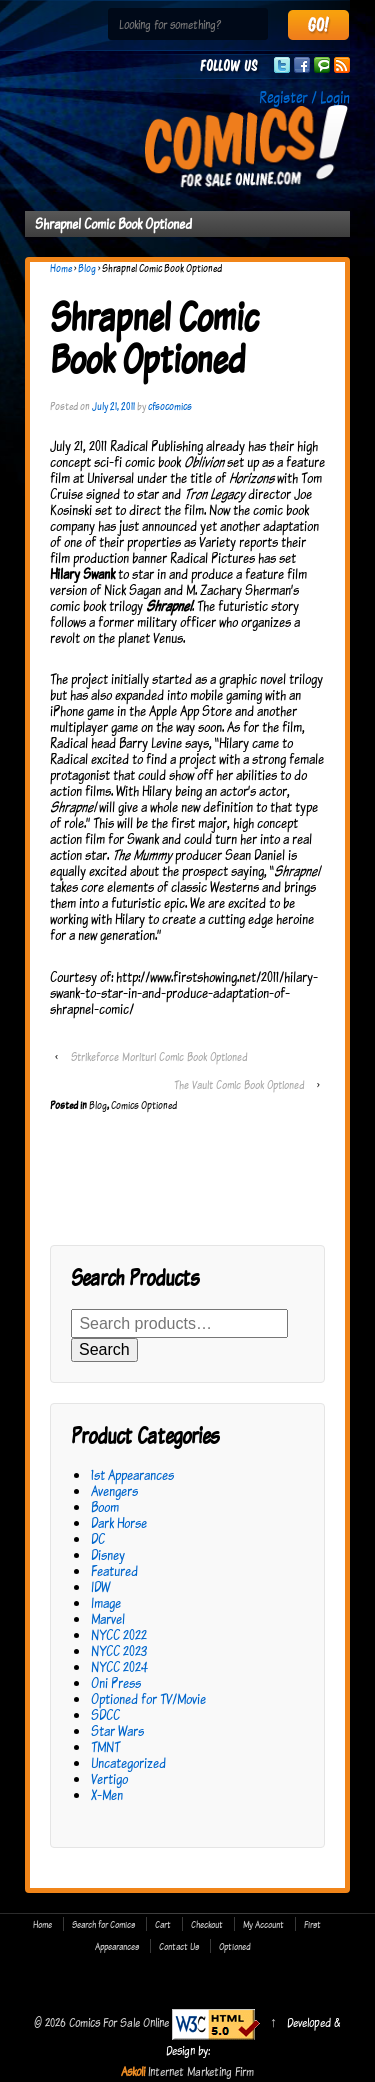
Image (106, 1602)
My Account (263, 1924)
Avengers (114, 1490)
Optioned (235, 1946)
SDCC (105, 1714)
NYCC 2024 (119, 1666)
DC (98, 1538)
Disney (108, 1554)
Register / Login (304, 97)
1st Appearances (132, 1474)
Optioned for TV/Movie (148, 1698)
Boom (105, 1506)
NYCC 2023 (119, 1650)
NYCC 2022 (119, 1634)
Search (104, 1349)
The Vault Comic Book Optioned (239, 1084)
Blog (87, 268)
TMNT (105, 1746)
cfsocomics (170, 406)
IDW (100, 1586)
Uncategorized (128, 1762)
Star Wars (117, 1730)
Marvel (108, 1618)
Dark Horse (119, 1522)
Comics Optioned (144, 1105)
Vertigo (109, 1778)
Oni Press (116, 1682)
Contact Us (179, 1946)
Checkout (207, 1924)
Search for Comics (103, 1924)
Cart (163, 1924)
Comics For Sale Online (119, 2022)
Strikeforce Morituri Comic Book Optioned (159, 1056)
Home (61, 268)
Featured (114, 1570)
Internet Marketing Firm (201, 2071)
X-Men (107, 1794)
